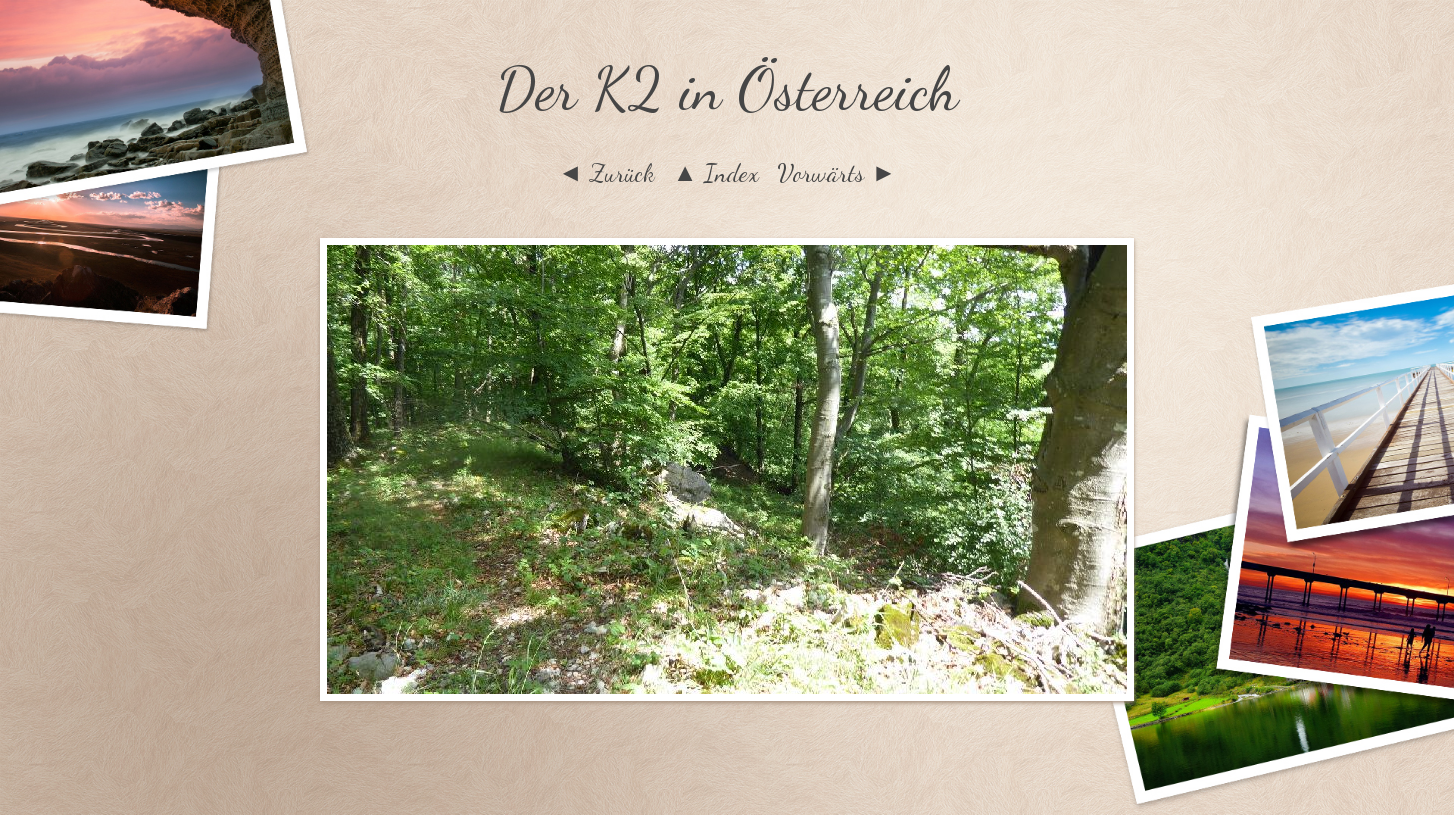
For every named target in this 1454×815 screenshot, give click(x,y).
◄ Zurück (606, 173)
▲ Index (716, 173)
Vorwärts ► (836, 173)
